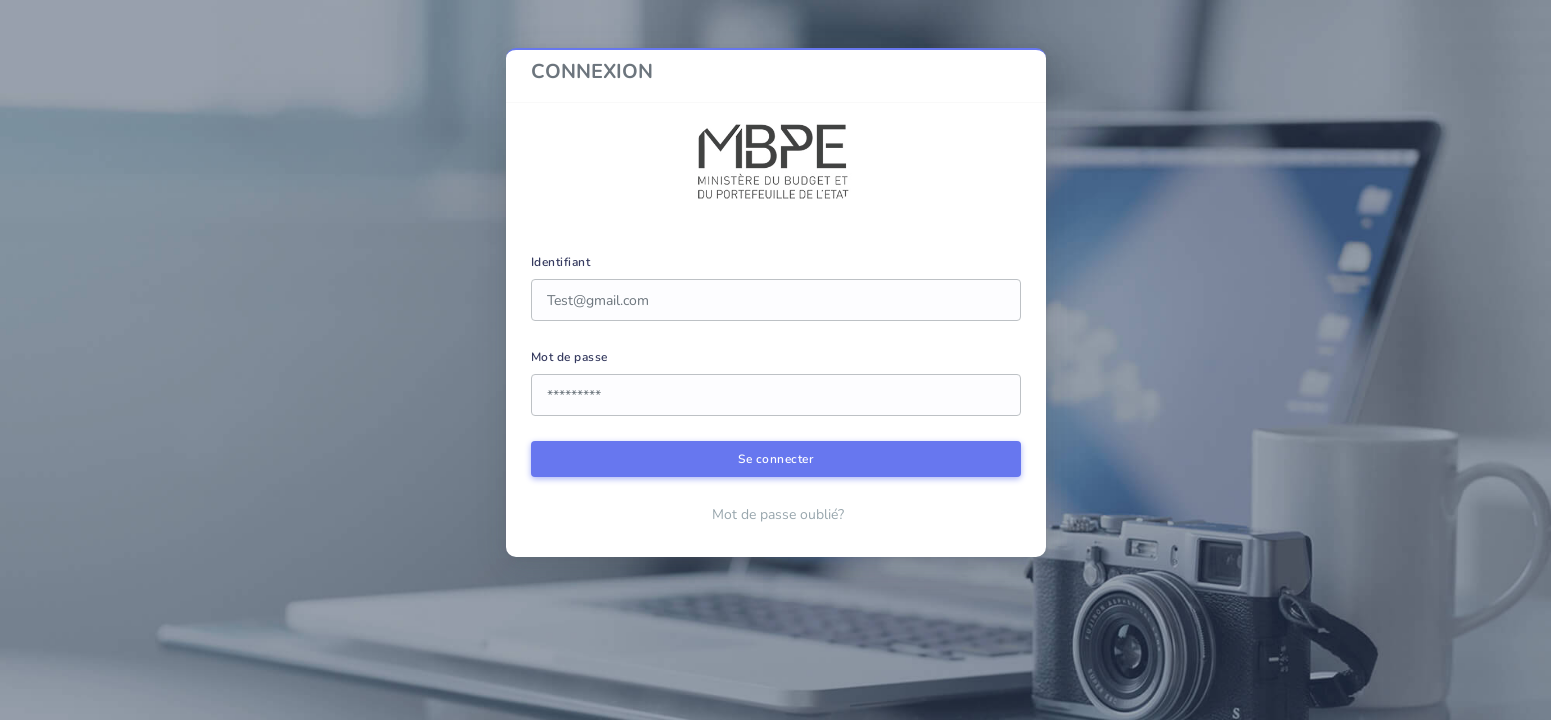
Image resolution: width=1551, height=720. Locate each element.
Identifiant (561, 262)
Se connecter (775, 459)
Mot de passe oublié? (778, 514)
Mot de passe (569, 357)
